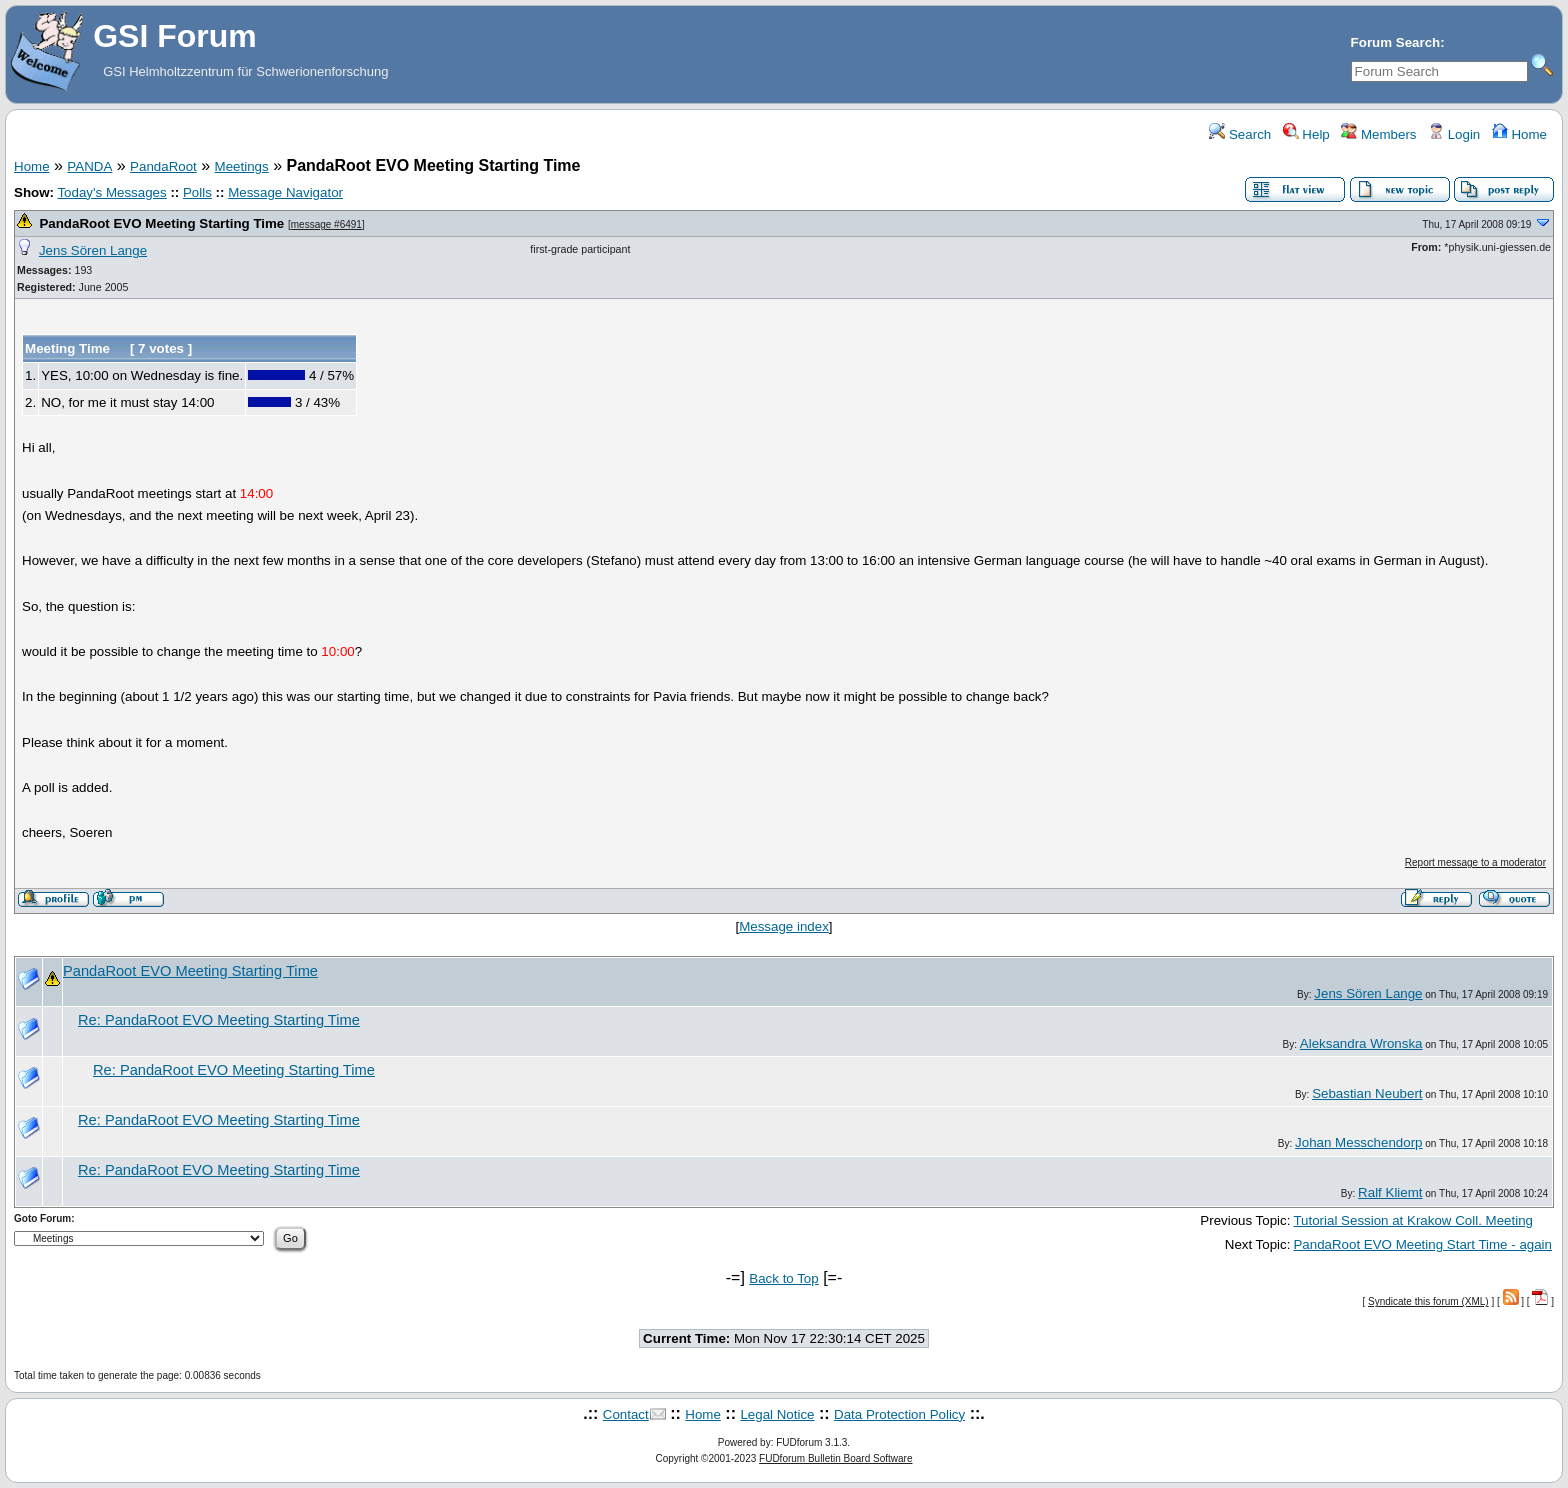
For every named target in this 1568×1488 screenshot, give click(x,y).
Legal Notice (777, 1414)
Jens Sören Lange (93, 250)
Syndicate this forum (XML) (1428, 1301)
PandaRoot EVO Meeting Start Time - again (1422, 1244)
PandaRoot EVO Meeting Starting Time (161, 223)
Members (1378, 134)
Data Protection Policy (899, 1414)
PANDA (89, 166)
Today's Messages (111, 192)
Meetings (242, 166)
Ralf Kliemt (1390, 1192)
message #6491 (326, 224)
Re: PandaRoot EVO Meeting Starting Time (219, 1020)
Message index (784, 926)
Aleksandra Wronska (1361, 1043)
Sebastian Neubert (1367, 1093)
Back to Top (783, 1278)
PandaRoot (163, 166)
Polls (197, 192)
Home (1519, 134)
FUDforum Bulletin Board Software (835, 1458)
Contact (626, 1414)
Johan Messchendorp (1358, 1142)
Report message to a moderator (1475, 862)
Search (1240, 134)
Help (1306, 134)
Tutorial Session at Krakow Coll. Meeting (1413, 1220)
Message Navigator (285, 192)
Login (1454, 134)
